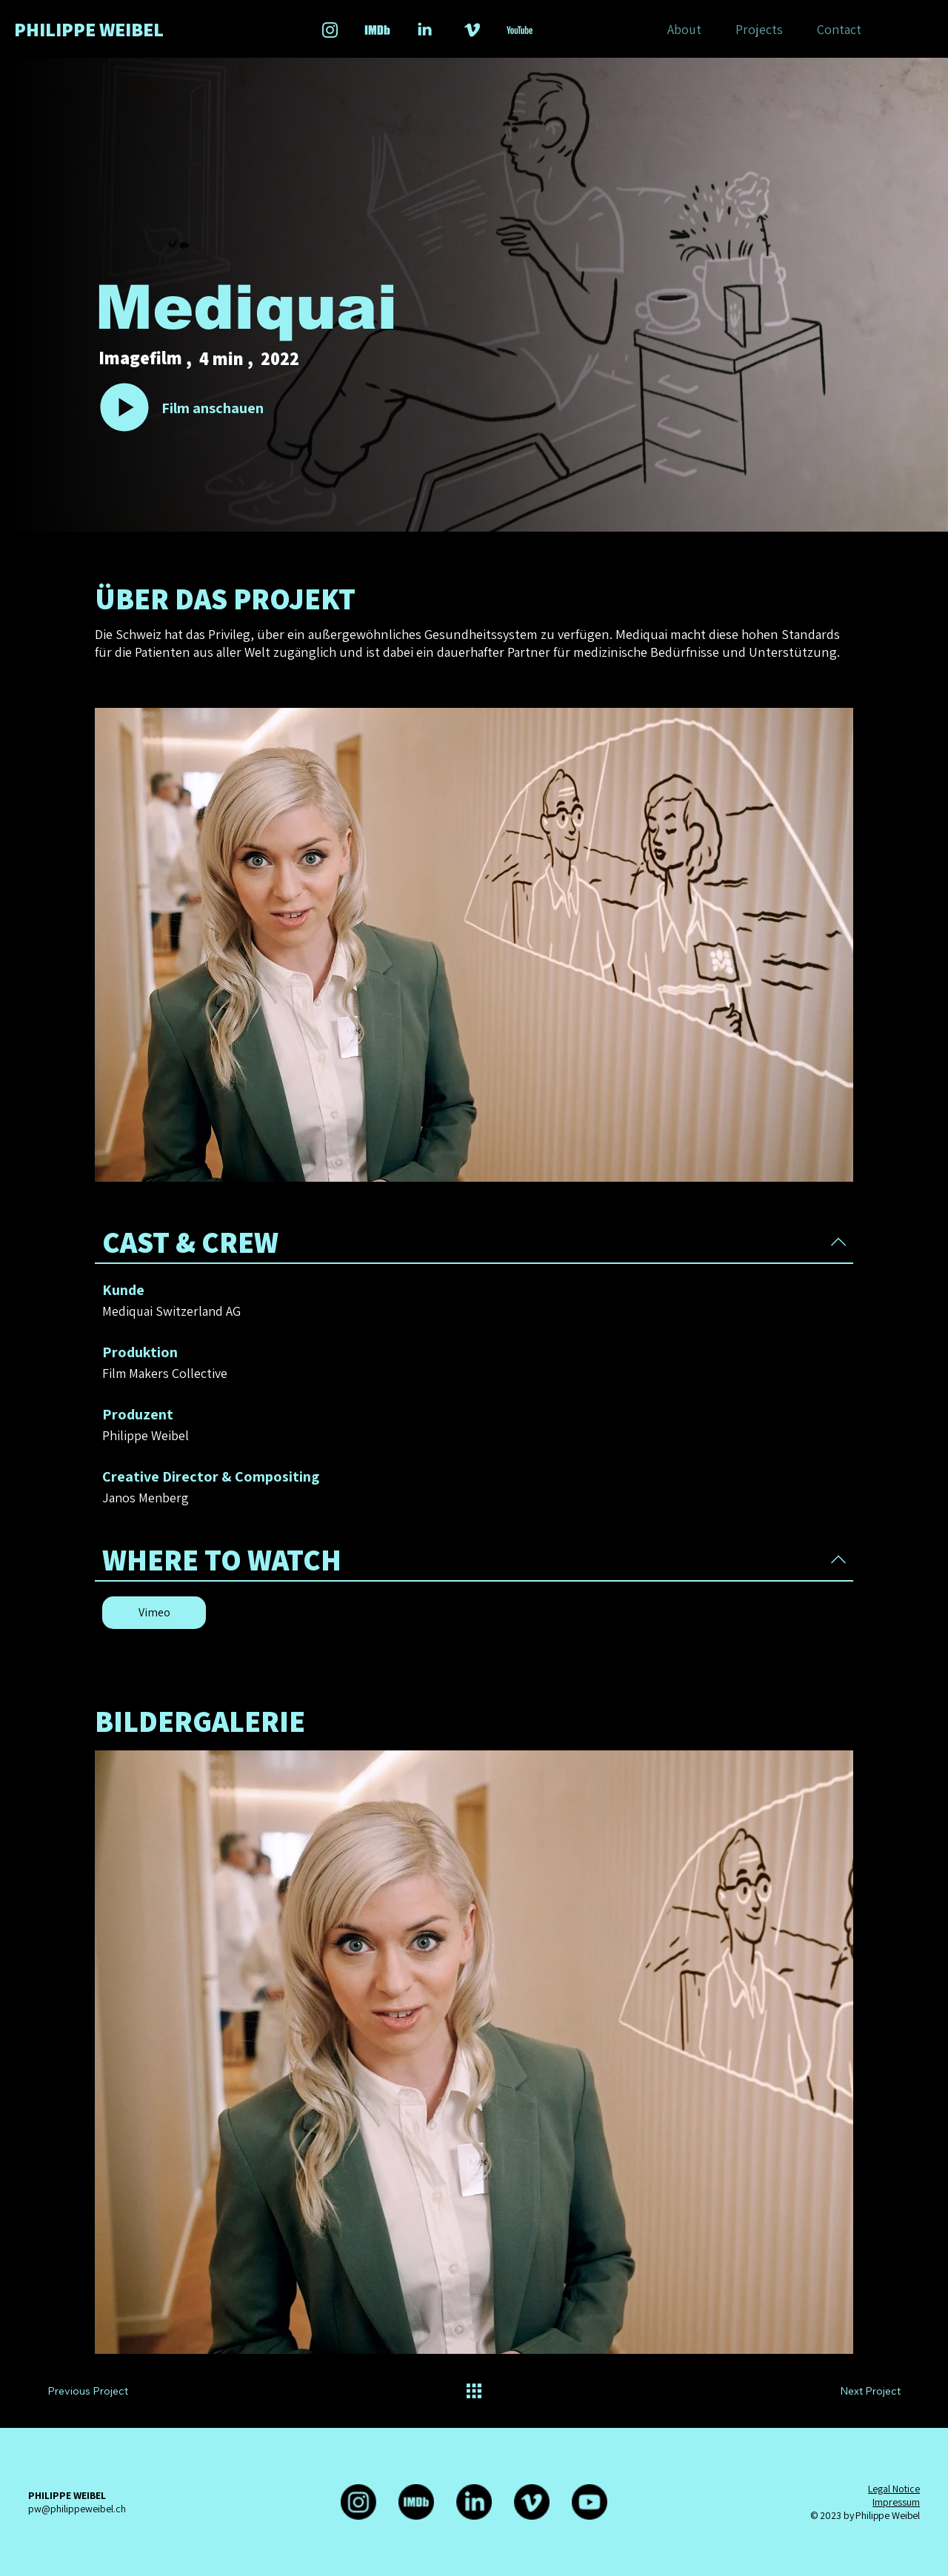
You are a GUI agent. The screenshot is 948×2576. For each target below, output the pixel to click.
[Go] (124, 407)
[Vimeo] (154, 1612)
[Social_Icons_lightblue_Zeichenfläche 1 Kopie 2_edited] (425, 30)
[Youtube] (589, 2502)
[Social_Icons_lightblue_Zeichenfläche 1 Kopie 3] (377, 30)
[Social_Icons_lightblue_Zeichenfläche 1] (330, 30)
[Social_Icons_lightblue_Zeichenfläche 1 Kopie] (472, 30)
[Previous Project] (104, 2391)
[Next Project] (855, 2391)
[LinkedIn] (474, 2502)
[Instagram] (358, 2502)
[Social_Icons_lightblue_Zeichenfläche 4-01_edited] (520, 30)
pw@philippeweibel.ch (77, 2508)
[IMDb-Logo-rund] (416, 2502)
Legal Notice (894, 2488)
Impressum (896, 2502)
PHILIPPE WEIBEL (89, 28)
